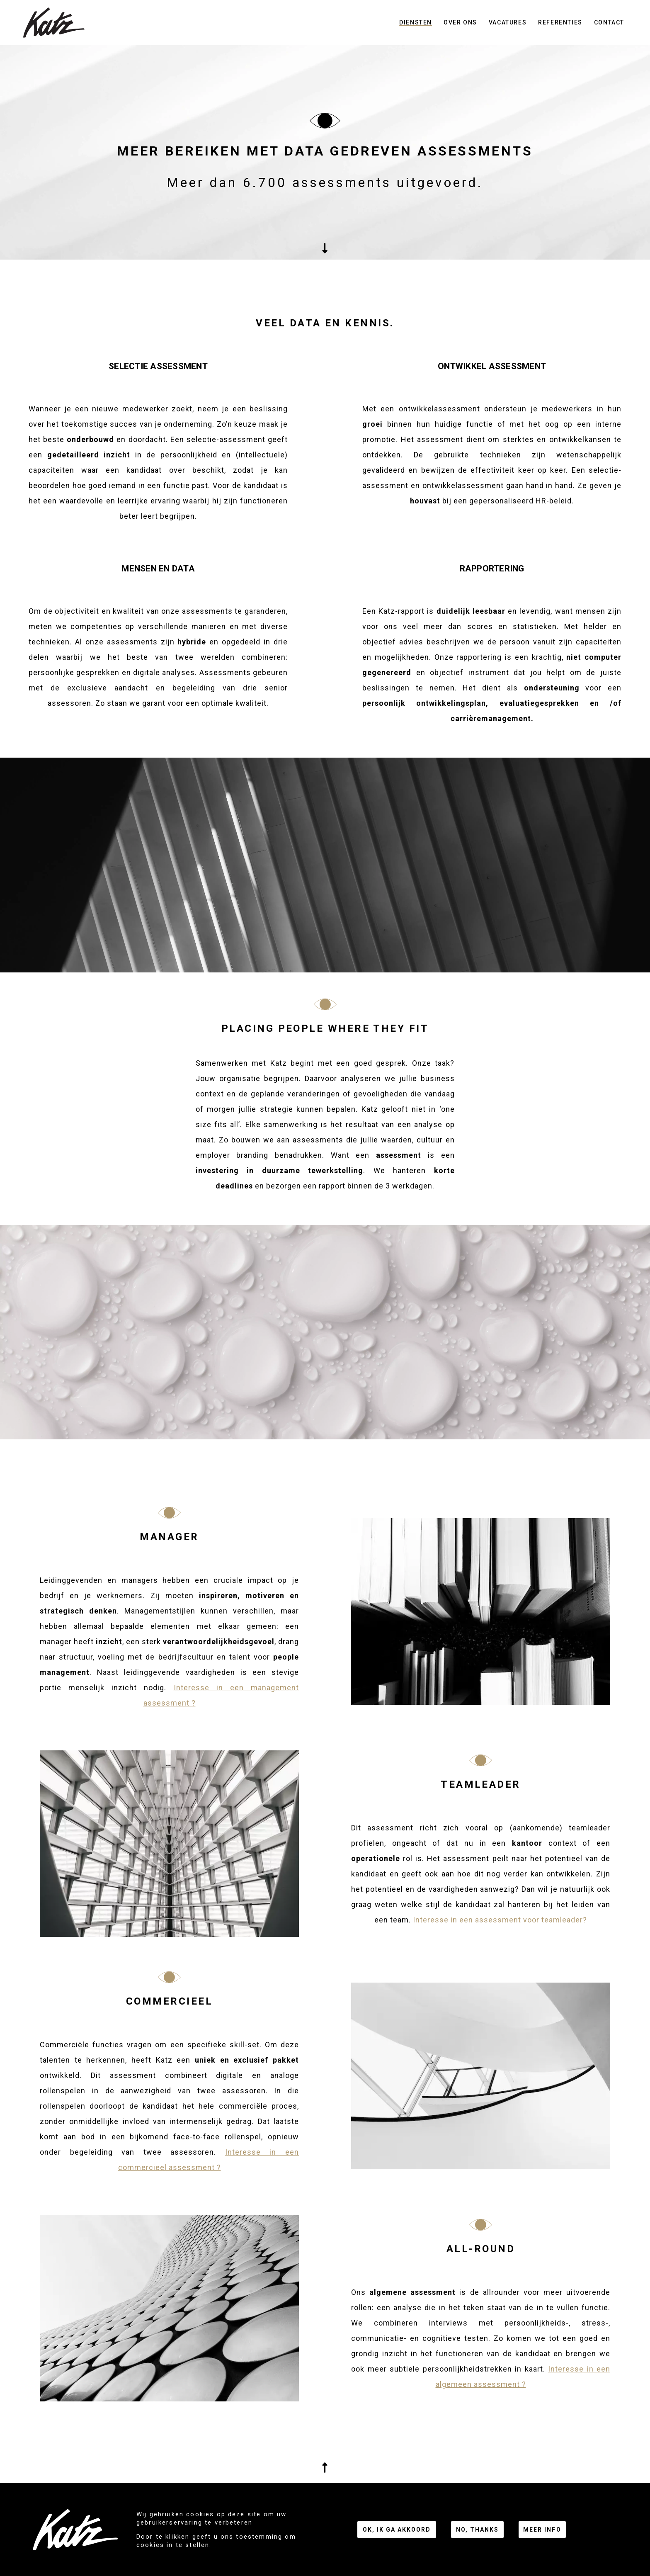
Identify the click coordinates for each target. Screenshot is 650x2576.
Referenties (560, 22)
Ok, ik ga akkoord (397, 2529)
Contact (609, 22)
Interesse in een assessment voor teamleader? (500, 1919)
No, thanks (477, 2529)
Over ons (460, 22)
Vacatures (507, 22)
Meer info (542, 2529)
